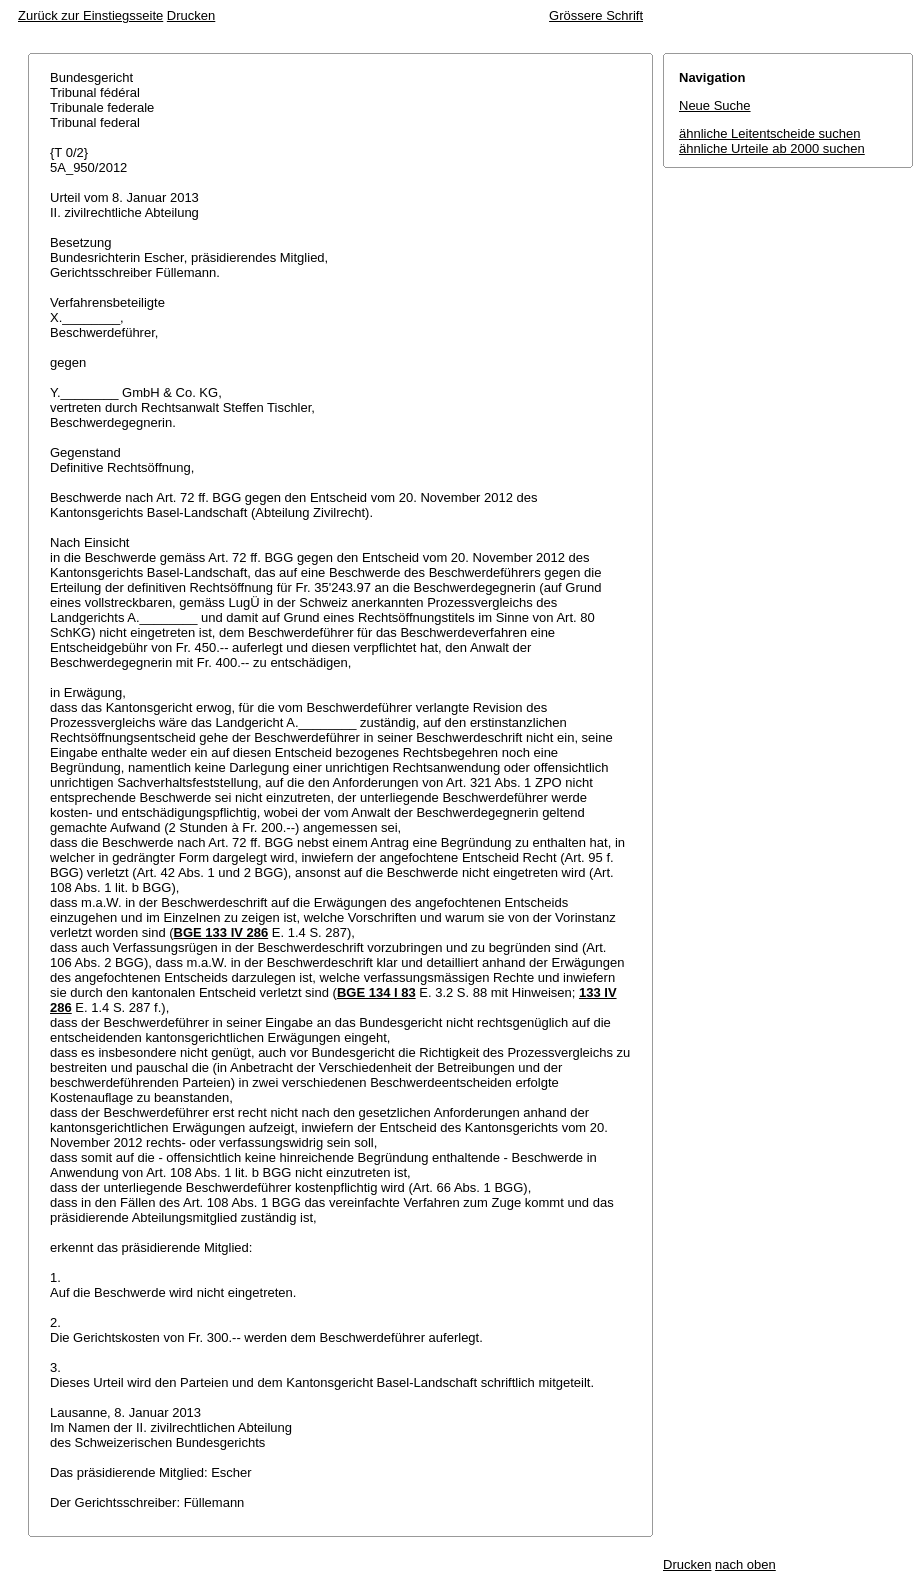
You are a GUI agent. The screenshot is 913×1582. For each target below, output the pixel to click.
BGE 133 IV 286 (221, 932)
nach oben (745, 1564)
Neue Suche (715, 105)
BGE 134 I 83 (376, 992)
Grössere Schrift (596, 15)
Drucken (191, 15)
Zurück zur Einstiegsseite (90, 15)
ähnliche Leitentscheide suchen (769, 133)
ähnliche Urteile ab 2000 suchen (772, 148)
